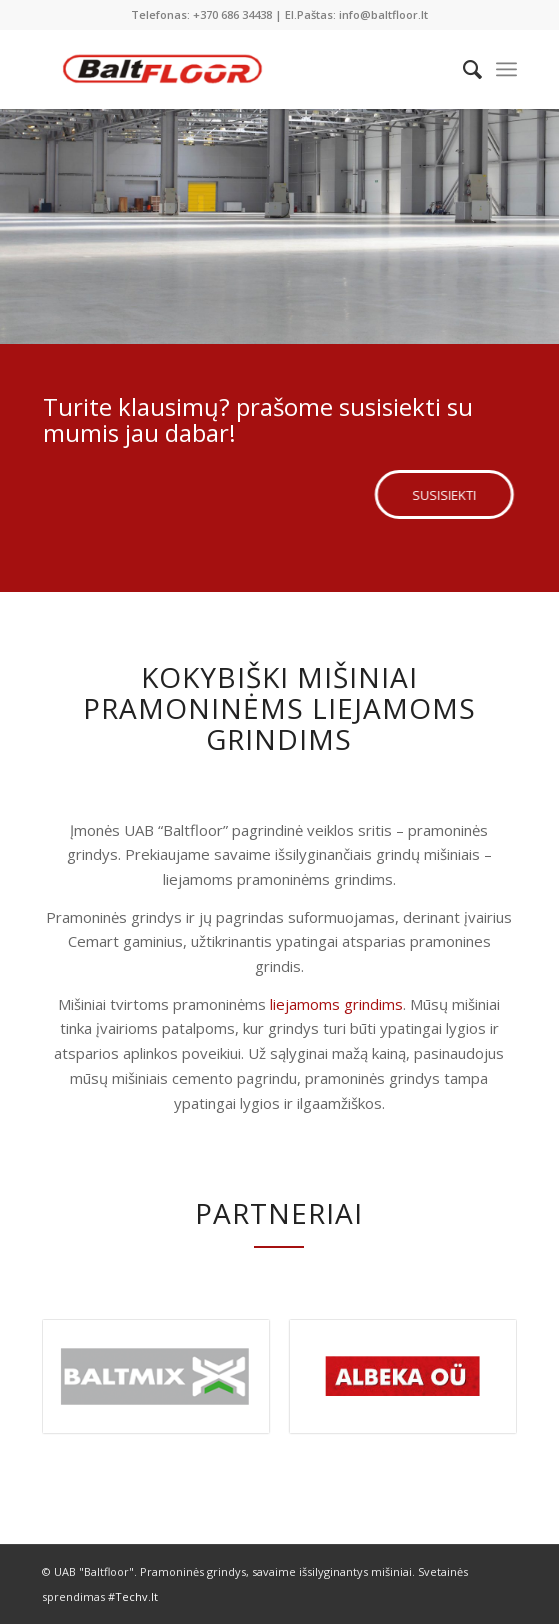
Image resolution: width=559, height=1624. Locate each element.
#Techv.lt (133, 1596)
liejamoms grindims (336, 1004)
